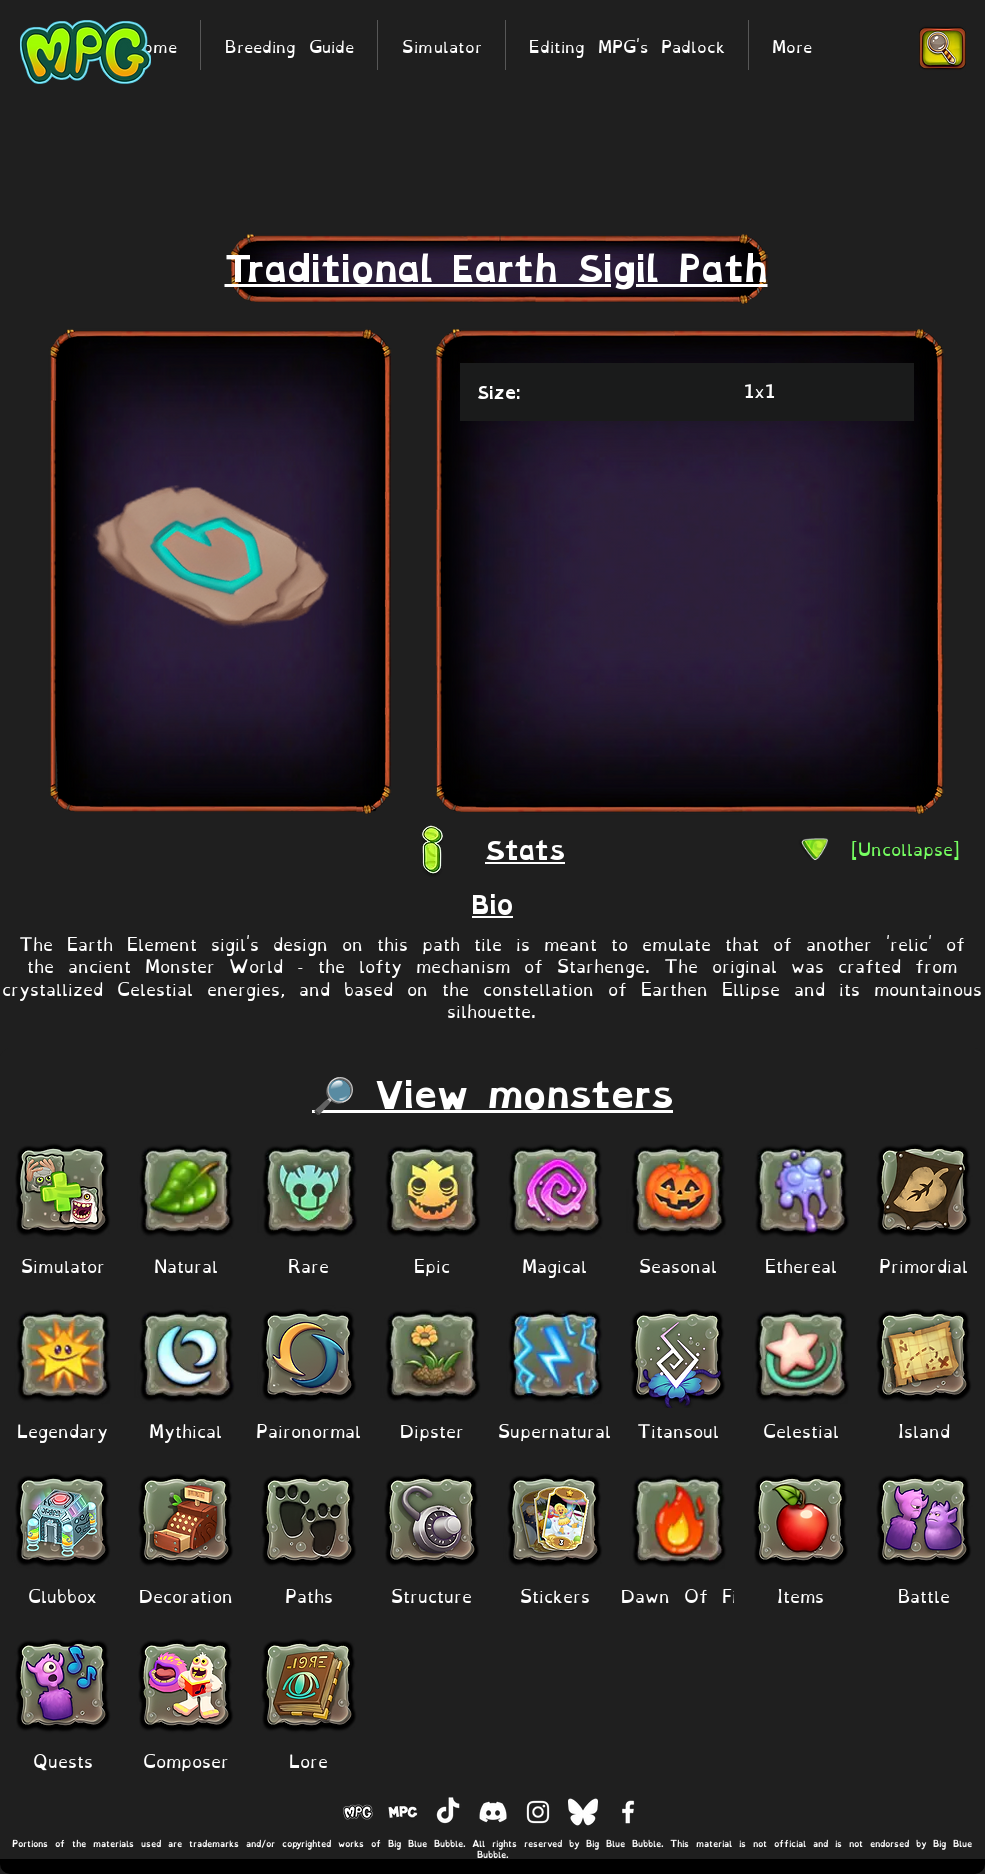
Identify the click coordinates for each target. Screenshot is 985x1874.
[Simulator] (62, 1264)
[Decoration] (185, 1594)
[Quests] (62, 1759)
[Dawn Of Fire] (688, 1594)
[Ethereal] (800, 1264)
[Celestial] (800, 1429)
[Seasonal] (677, 1264)
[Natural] (185, 1264)
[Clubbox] (62, 1594)
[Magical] (554, 1264)
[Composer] (185, 1759)
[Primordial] (923, 1264)
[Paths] (308, 1594)
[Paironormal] (308, 1429)
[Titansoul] (677, 1429)
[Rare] (308, 1264)
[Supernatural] (554, 1429)
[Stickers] (554, 1594)
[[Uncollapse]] (905, 847)
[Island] (923, 1429)
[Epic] (431, 1264)
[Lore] (308, 1759)
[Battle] (923, 1594)
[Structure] (431, 1594)
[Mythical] (185, 1429)
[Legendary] (62, 1429)
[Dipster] (431, 1429)
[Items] (800, 1594)
